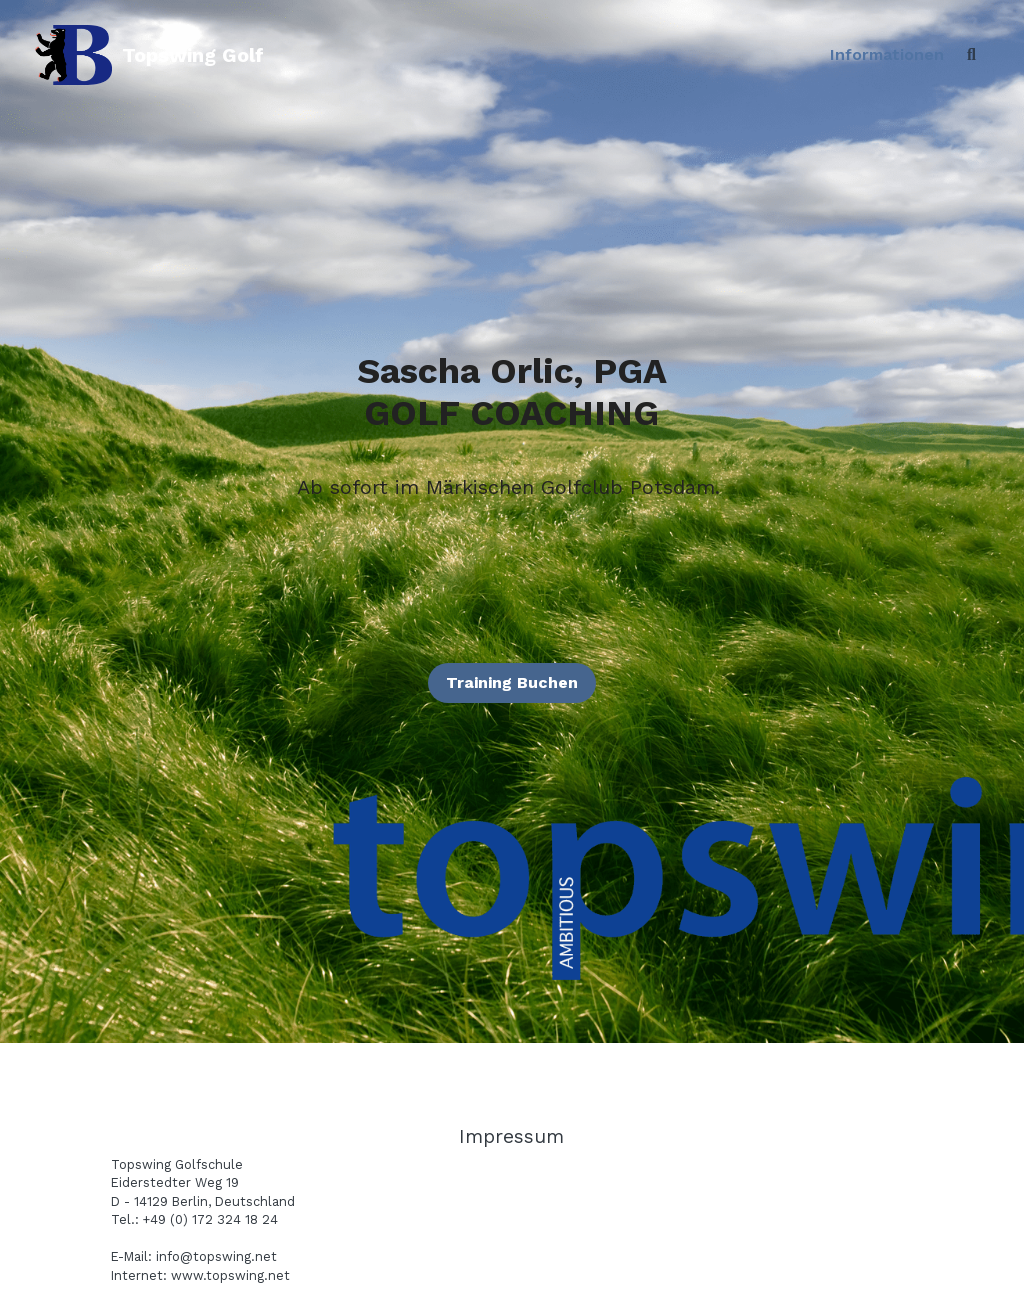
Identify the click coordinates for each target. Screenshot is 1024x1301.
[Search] (971, 55)
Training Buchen (512, 682)
